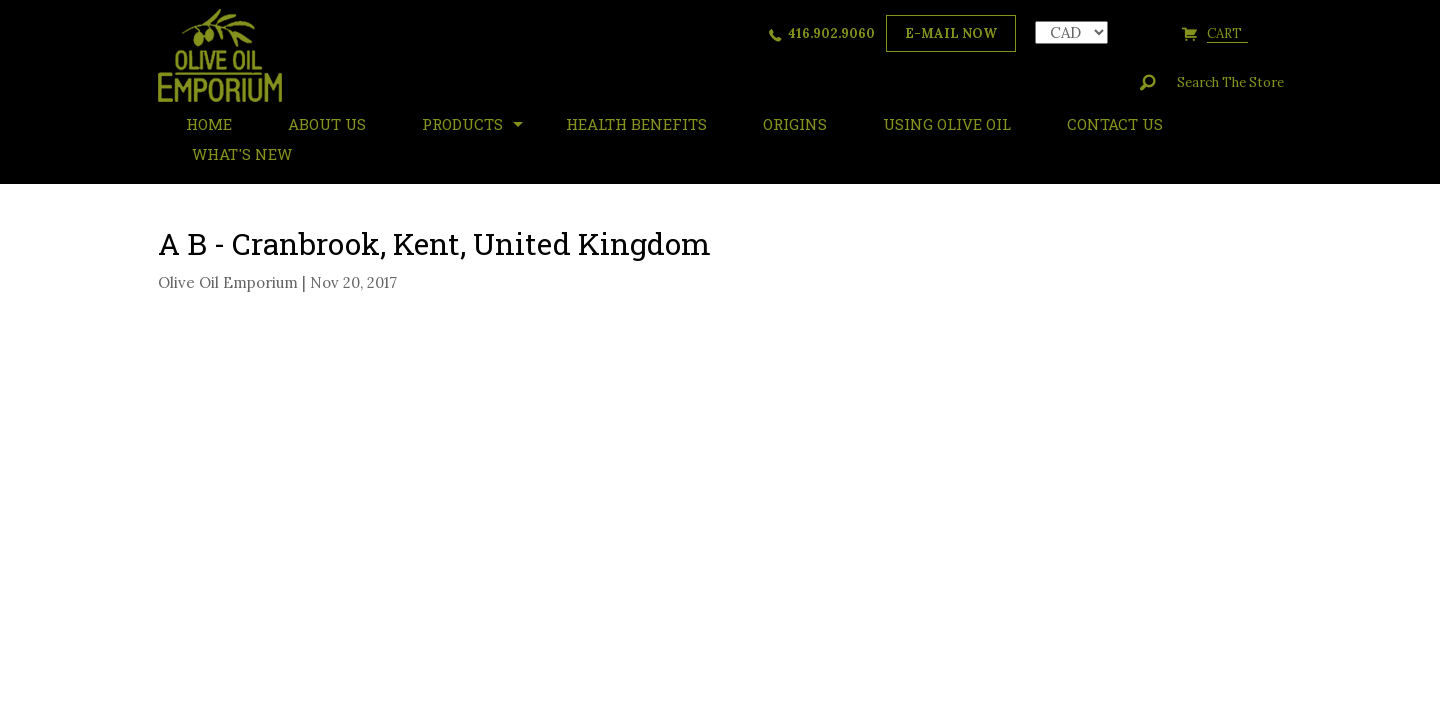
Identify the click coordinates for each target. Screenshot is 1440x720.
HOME (209, 124)
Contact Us (1115, 124)
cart (1227, 33)
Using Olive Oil (947, 124)
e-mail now (951, 33)
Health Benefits (636, 124)
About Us (327, 124)
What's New (242, 154)
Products (462, 124)
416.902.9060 (831, 33)
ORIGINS (795, 124)
